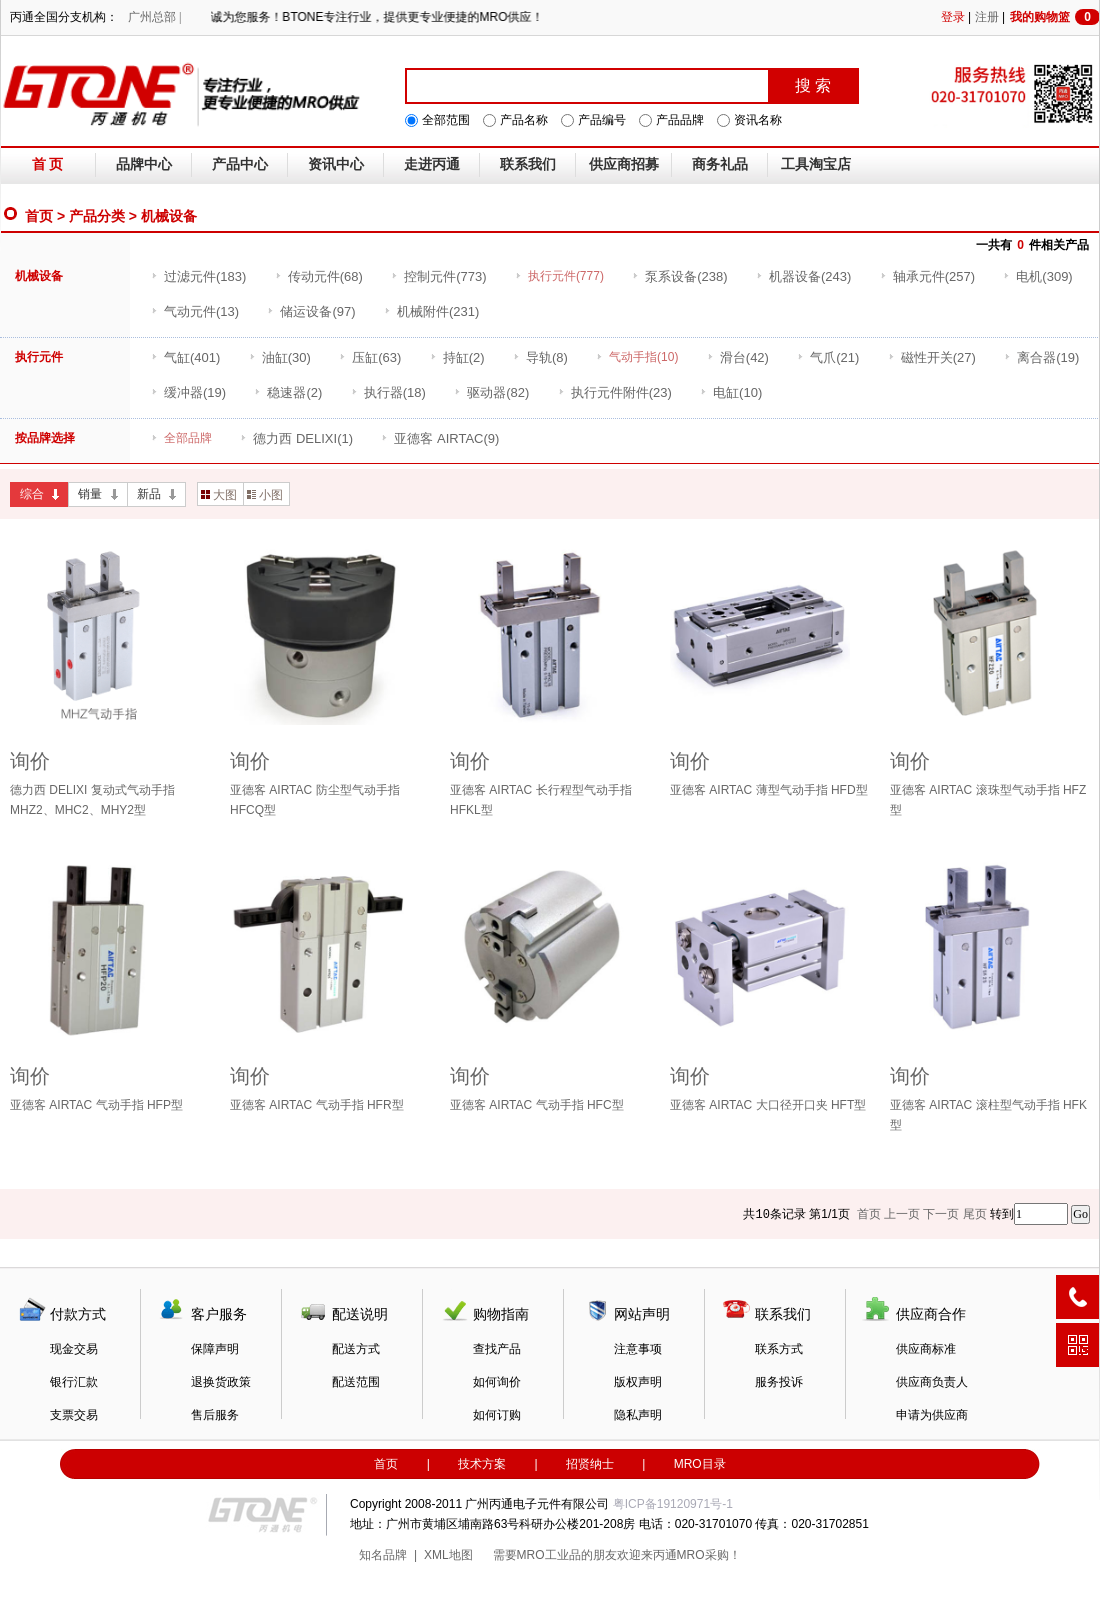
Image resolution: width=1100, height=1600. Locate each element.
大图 (219, 495)
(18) (388, 392)
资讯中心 (336, 164)
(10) (731, 392)
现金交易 (74, 1349)
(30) (280, 357)
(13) (195, 311)
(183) (198, 276)
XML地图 (448, 1555)
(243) (803, 276)
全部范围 (446, 120)
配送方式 (356, 1349)
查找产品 (497, 1349)
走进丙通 (432, 164)
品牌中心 (144, 164)
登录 (953, 17)
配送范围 (356, 1382)
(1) (296, 438)
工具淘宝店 (816, 164)
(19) (1041, 357)
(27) (932, 357)
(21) (828, 357)
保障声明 (215, 1349)
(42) (738, 357)
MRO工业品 (549, 1555)
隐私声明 (638, 1415)
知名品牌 (383, 1555)
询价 (30, 761)
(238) (679, 276)
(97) (311, 311)
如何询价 (497, 1382)
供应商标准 (926, 1349)
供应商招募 (624, 164)
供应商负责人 (932, 1382)
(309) (1037, 276)
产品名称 (524, 120)
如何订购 (497, 1415)
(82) (491, 392)
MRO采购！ (709, 1555)
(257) (927, 276)
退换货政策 (221, 1382)
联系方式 (779, 1349)
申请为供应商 (932, 1415)
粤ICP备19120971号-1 (673, 1504)
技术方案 (482, 1464)
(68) (319, 276)
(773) (438, 276)
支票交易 (74, 1415)
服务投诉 (779, 1382)
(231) (431, 311)
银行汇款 (74, 1382)
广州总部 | (154, 17)
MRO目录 (700, 1464)
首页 (39, 216)
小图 (265, 495)
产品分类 (97, 216)
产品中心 (240, 164)
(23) (615, 392)
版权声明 (638, 1382)
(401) (185, 357)
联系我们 (528, 164)
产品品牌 (680, 120)
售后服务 (215, 1415)
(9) (440, 438)
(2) (457, 357)
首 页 (48, 164)
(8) (540, 357)
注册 (987, 17)
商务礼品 (720, 164)
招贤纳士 (590, 1464)
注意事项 (638, 1349)
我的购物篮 (1055, 17)
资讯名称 (758, 120)
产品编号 (602, 120)
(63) (370, 357)
